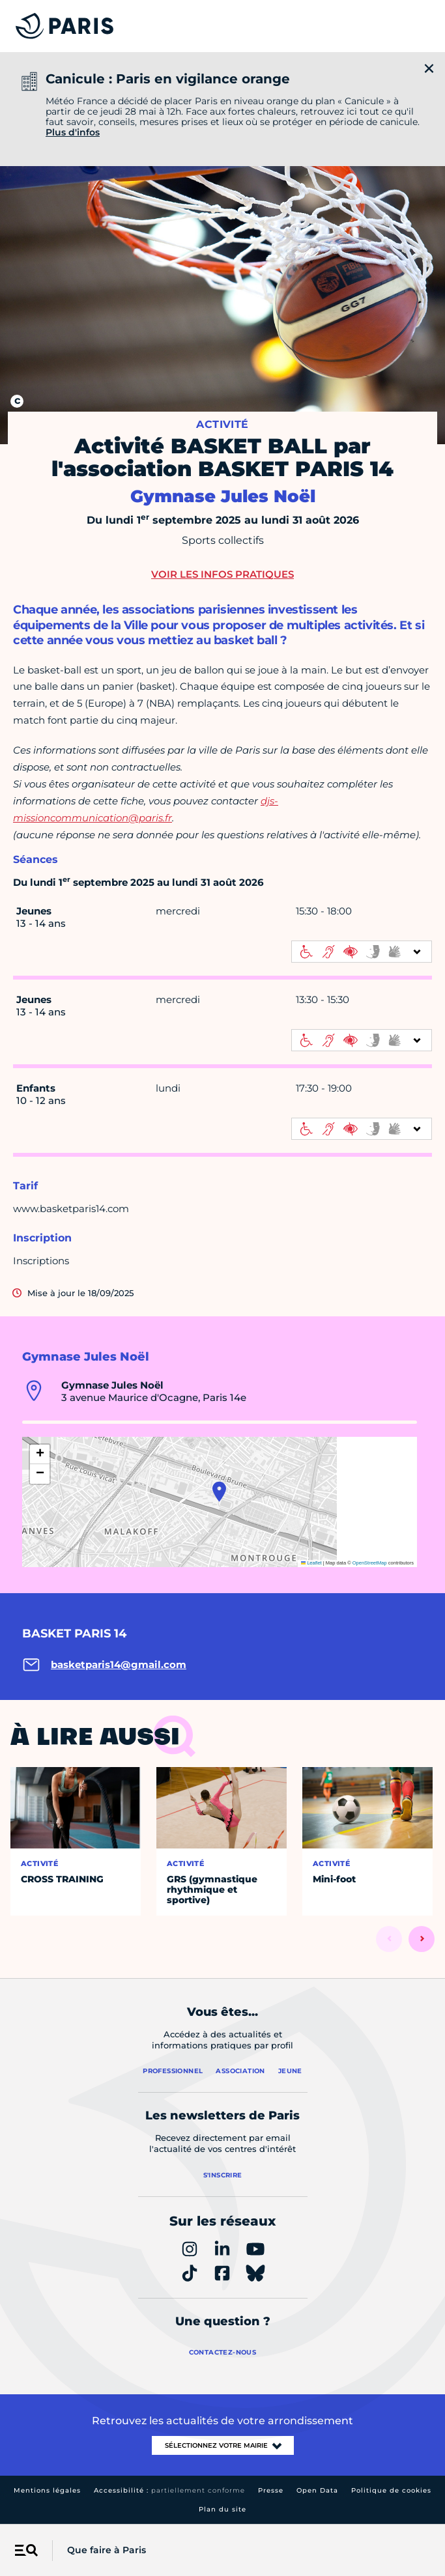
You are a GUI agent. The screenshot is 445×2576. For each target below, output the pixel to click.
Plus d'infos (73, 132)
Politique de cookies (391, 2490)
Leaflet (311, 1563)
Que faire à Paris (106, 2550)
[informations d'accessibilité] (361, 952)
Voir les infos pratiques (222, 574)
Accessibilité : (169, 2490)
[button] (219, 1491)
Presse (270, 2490)
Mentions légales (47, 2490)
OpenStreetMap (369, 1563)
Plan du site (222, 2509)
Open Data (317, 2490)
